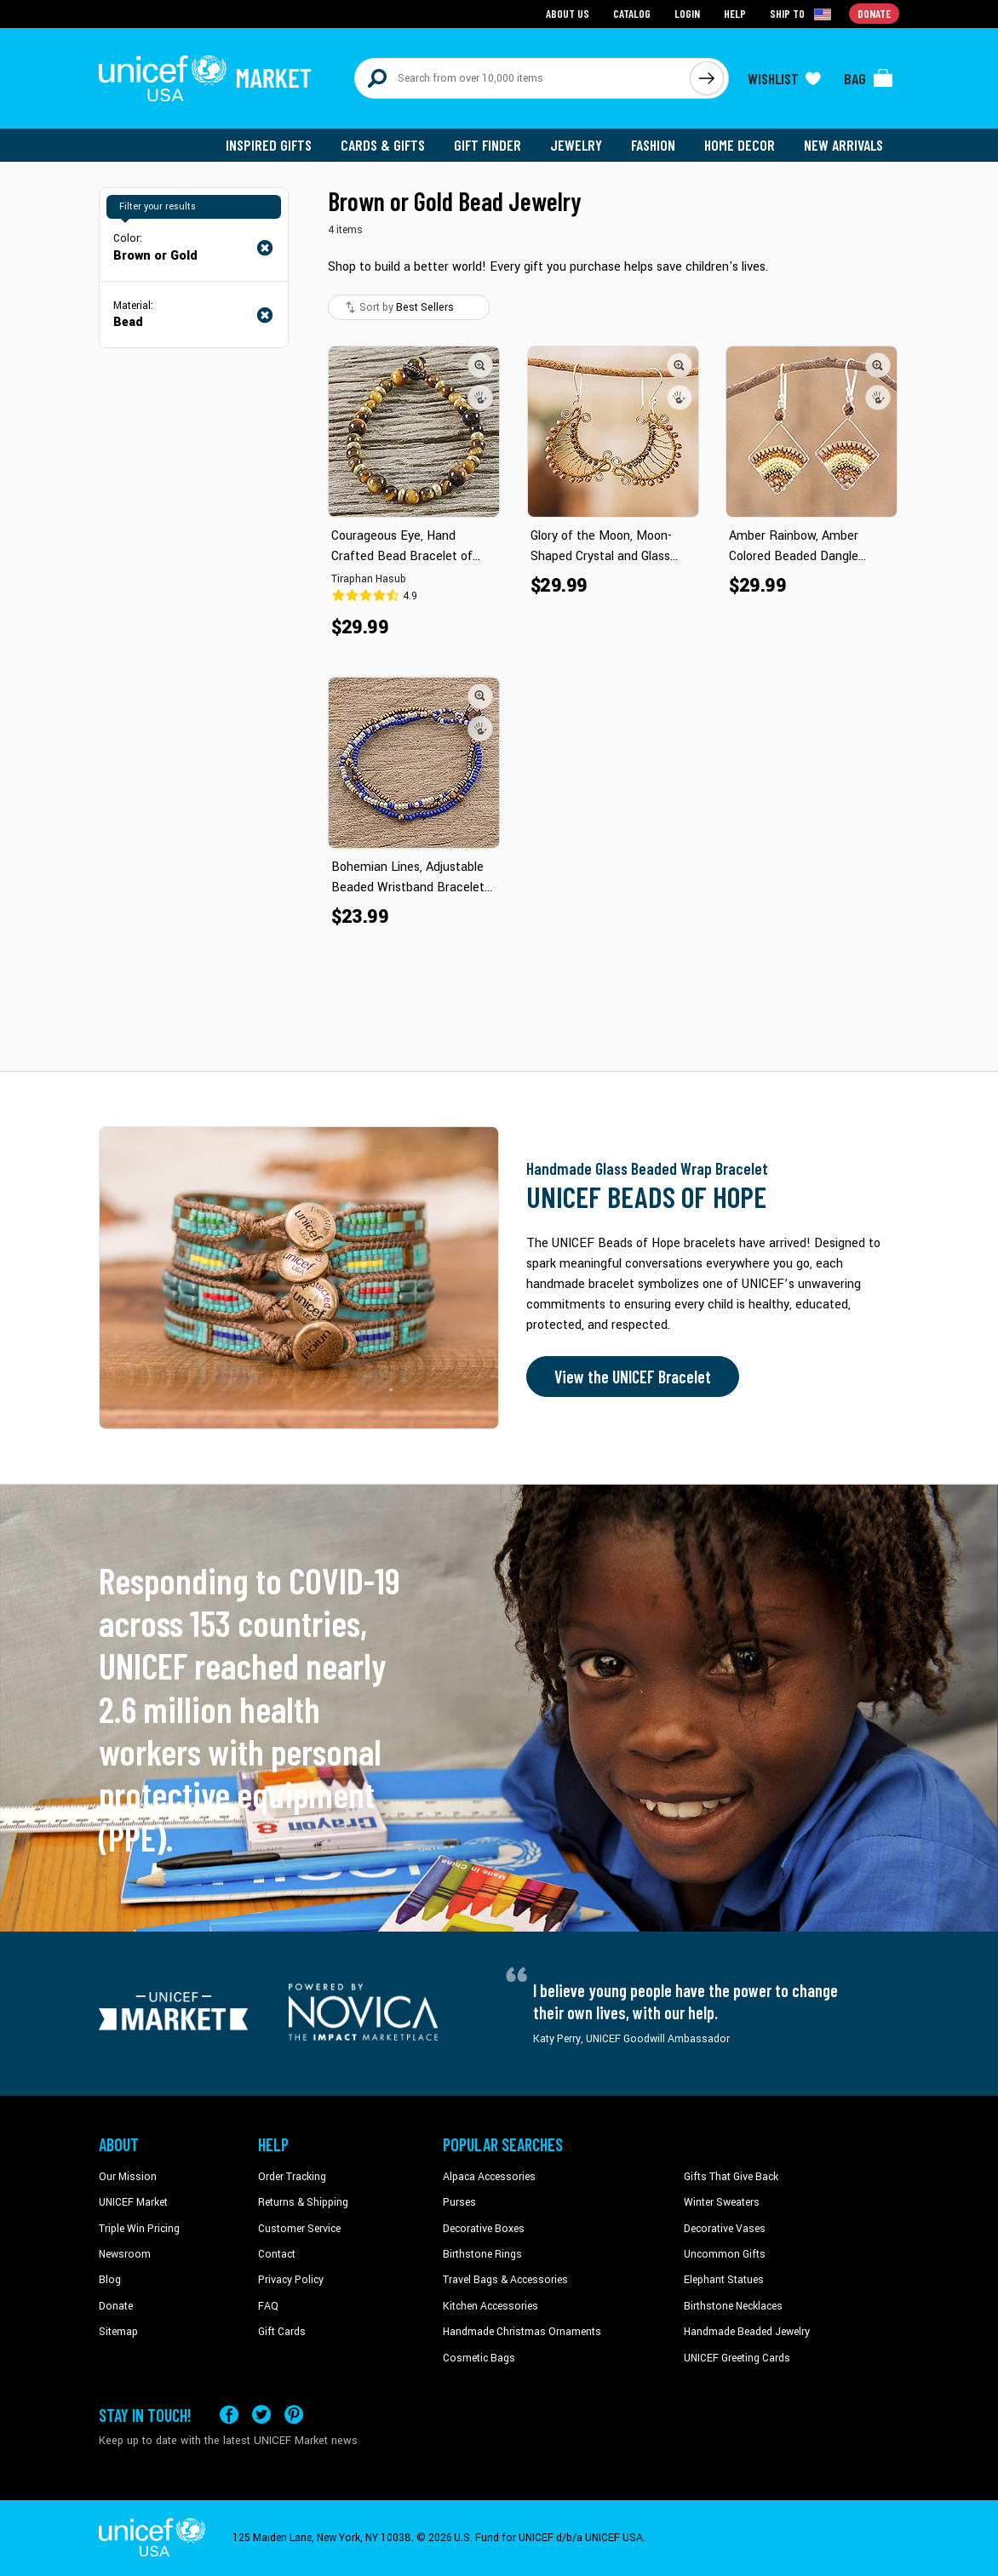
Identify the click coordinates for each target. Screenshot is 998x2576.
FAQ (268, 2306)
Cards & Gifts (383, 144)
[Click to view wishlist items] (784, 78)
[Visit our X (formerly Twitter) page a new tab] (261, 2415)
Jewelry (576, 144)
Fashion (653, 144)
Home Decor (739, 144)
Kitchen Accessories (490, 2306)
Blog (110, 2279)
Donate (116, 2306)
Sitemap (118, 2331)
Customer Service (299, 2228)
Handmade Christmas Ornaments (522, 2331)
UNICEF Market (133, 2202)
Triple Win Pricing (139, 2228)
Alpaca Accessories (489, 2176)
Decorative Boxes (484, 2228)
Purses (459, 2202)
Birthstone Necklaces (733, 2306)
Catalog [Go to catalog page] (632, 13)
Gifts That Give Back (731, 2176)
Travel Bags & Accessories (505, 2279)
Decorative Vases (725, 2228)
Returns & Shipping (303, 2202)
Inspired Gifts (269, 144)
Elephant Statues (724, 2279)
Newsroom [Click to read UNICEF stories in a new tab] (125, 2254)
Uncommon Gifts (725, 2254)
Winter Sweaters (722, 2202)
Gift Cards (282, 2331)
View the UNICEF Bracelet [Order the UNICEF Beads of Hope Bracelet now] (632, 1376)
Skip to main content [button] (499, 0)
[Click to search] (707, 78)
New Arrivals (843, 144)
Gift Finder (487, 144)
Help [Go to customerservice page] (735, 13)
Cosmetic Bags (479, 2358)
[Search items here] (522, 78)
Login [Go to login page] (687, 13)
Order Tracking (292, 2176)
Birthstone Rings (482, 2254)
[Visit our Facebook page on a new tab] (229, 2415)
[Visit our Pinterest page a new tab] (294, 2415)
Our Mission (128, 2176)
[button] (480, 365)
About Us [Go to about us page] (567, 13)
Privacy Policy (291, 2279)
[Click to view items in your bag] (868, 78)
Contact (276, 2254)
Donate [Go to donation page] (874, 13)
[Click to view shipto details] (801, 13)
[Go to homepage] (205, 78)
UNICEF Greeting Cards (737, 2358)
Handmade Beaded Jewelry (747, 2331)
